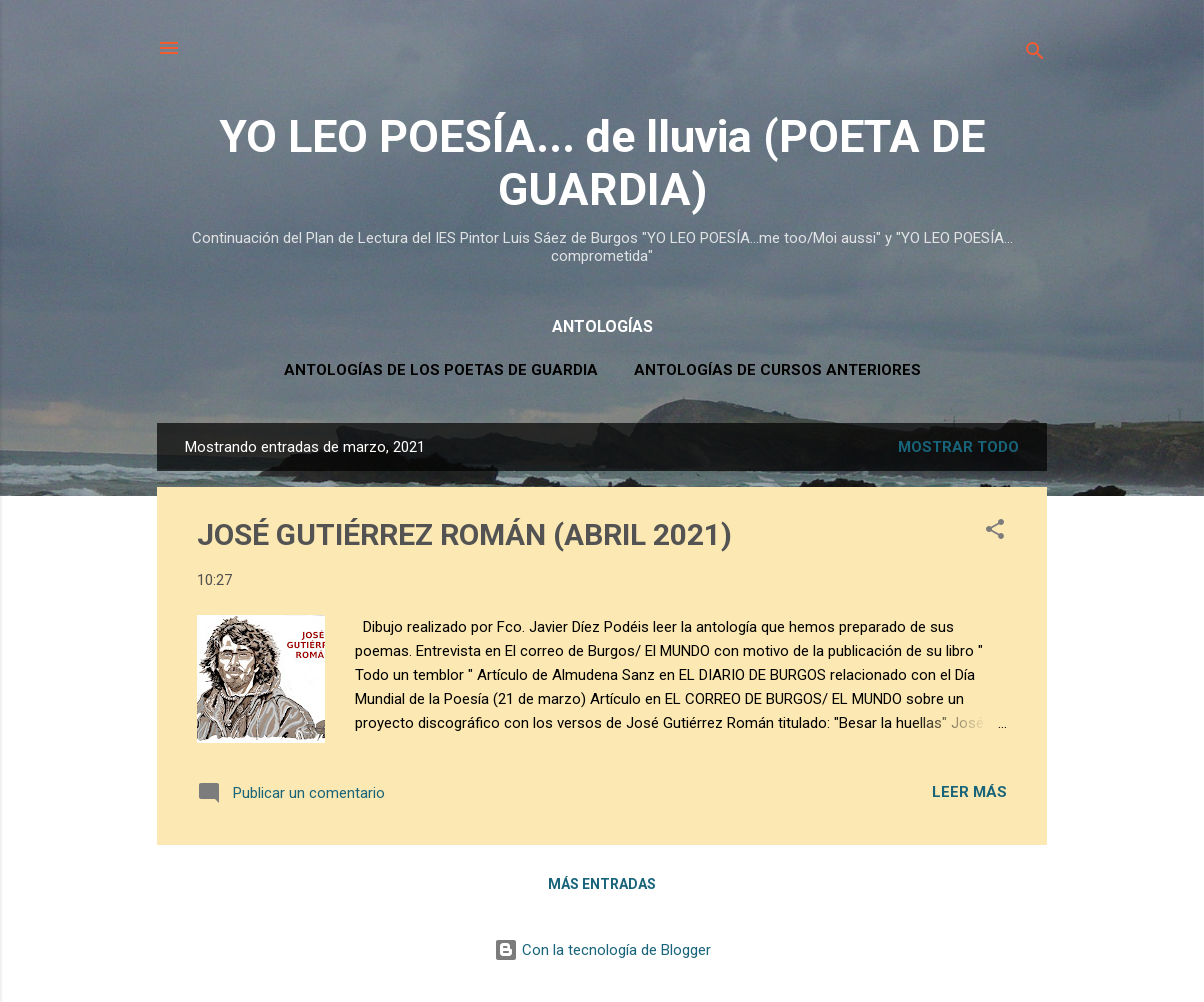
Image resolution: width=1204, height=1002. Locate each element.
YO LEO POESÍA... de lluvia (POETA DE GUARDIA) (602, 163)
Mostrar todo (958, 447)
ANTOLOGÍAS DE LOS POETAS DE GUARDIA (441, 370)
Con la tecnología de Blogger (602, 950)
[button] (995, 532)
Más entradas (602, 884)
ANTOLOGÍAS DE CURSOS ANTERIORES (777, 370)
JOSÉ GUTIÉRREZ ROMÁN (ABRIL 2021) (464, 534)
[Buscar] (1035, 54)
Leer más (969, 792)
